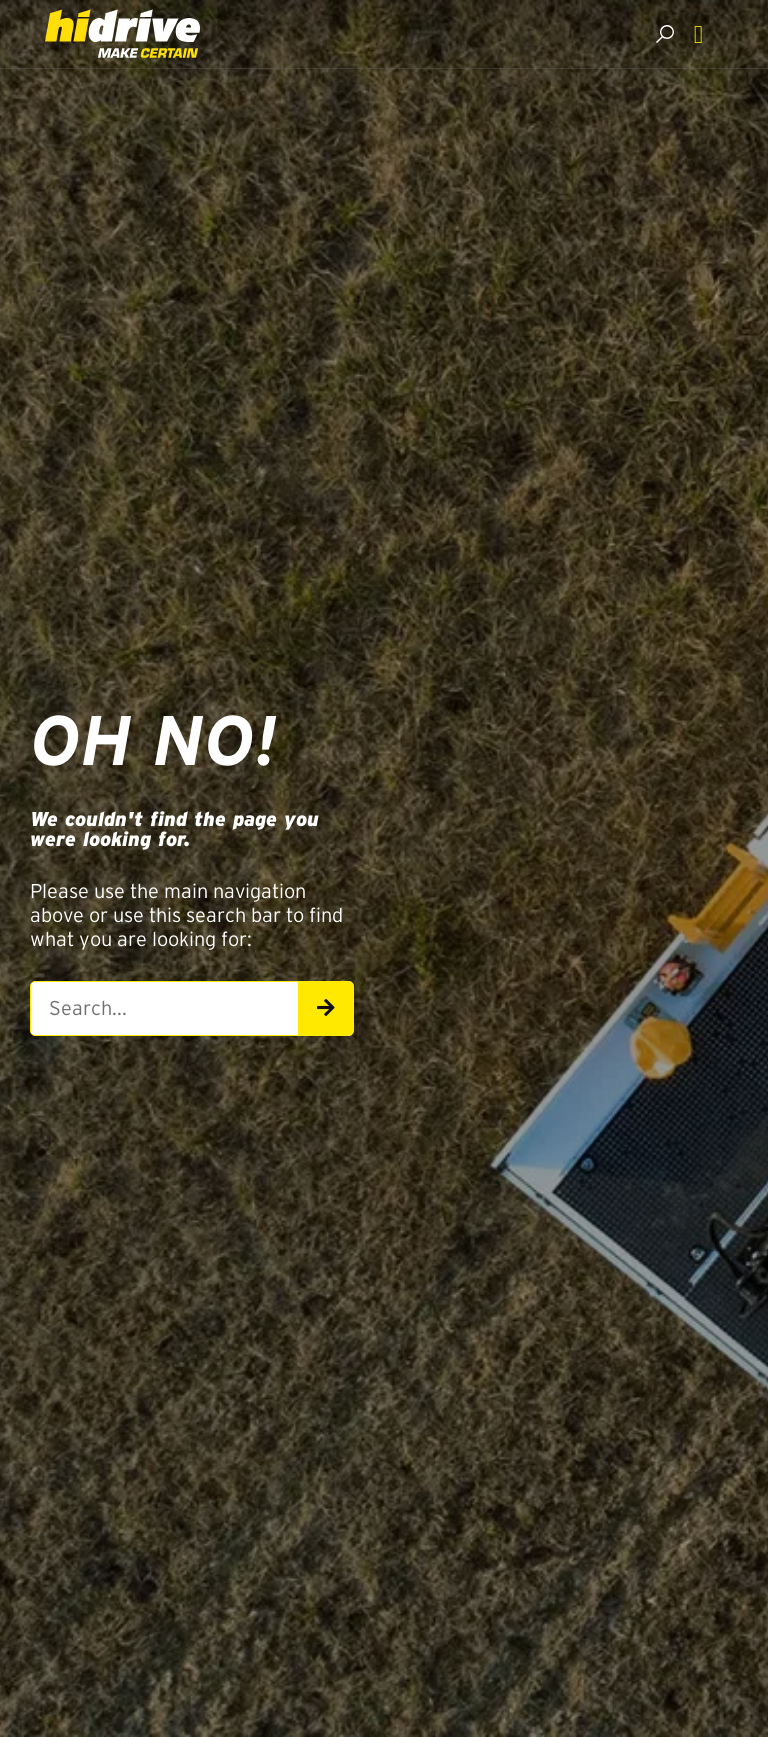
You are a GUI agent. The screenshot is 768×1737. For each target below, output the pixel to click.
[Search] (325, 1008)
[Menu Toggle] (698, 34)
